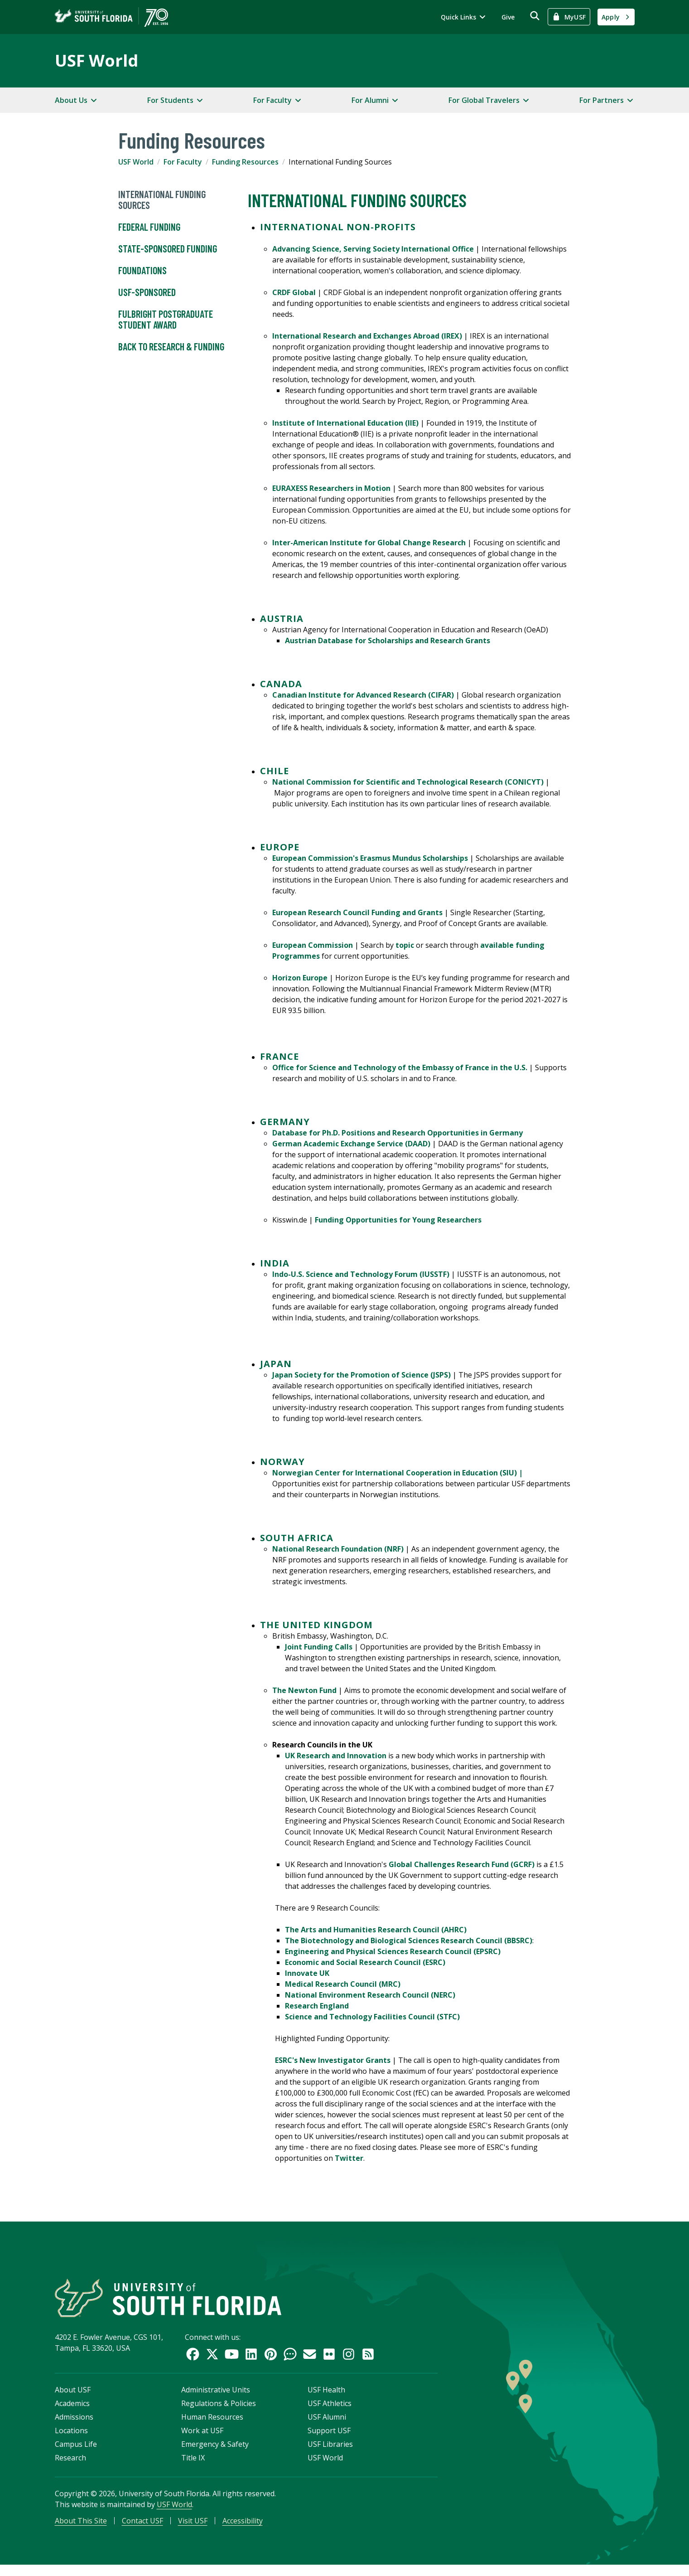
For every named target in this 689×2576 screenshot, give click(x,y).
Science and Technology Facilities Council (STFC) (372, 2017)
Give (508, 17)
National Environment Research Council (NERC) (370, 1995)
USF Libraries (330, 2452)
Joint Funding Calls (318, 1647)
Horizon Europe (300, 978)
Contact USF (142, 2529)
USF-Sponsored (147, 292)
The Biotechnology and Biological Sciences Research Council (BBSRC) (408, 1940)
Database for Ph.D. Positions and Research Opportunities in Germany (397, 1133)
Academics (72, 2411)
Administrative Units (215, 2398)
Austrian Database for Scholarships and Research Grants (387, 640)
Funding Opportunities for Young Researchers (398, 1220)
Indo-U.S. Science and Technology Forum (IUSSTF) (360, 1274)
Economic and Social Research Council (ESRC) (365, 1962)
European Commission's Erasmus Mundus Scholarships (370, 858)
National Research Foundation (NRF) (338, 1549)
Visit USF (192, 2529)
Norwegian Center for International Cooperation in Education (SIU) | (398, 1473)
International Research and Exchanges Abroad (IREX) (367, 336)
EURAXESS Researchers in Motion (331, 488)
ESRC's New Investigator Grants (332, 2060)
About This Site (81, 2529)
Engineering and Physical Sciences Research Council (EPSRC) (393, 1951)
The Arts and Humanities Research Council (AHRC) (376, 1930)
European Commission (312, 945)
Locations (71, 2439)
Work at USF (202, 2439)
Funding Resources (245, 162)
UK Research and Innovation (335, 1756)
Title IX (193, 2466)
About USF (73, 2398)
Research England (317, 2006)
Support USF (329, 2439)
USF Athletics (330, 2411)
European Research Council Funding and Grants (357, 912)
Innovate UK (307, 1973)
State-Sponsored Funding (167, 248)
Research (70, 2466)
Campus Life (76, 2452)
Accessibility (242, 2529)
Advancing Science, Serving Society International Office (373, 249)
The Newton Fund (304, 1690)
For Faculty (183, 162)
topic (405, 945)
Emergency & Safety (215, 2452)
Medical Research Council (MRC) (342, 1984)
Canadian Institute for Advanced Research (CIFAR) (363, 695)
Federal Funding (149, 227)
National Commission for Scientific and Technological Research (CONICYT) (408, 782)
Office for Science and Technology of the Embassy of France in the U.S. (399, 1067)
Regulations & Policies (218, 2411)
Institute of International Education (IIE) (345, 423)
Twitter (349, 2158)
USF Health (326, 2398)
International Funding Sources (162, 200)
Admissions (74, 2425)
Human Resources (212, 2425)
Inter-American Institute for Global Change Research (369, 543)
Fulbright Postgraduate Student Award (165, 319)
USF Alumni (327, 2425)
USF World (96, 60)
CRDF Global (294, 292)
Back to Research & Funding (171, 346)
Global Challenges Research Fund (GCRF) (462, 1864)
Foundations (142, 270)
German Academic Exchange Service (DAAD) (351, 1144)
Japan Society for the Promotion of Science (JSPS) (361, 1375)
